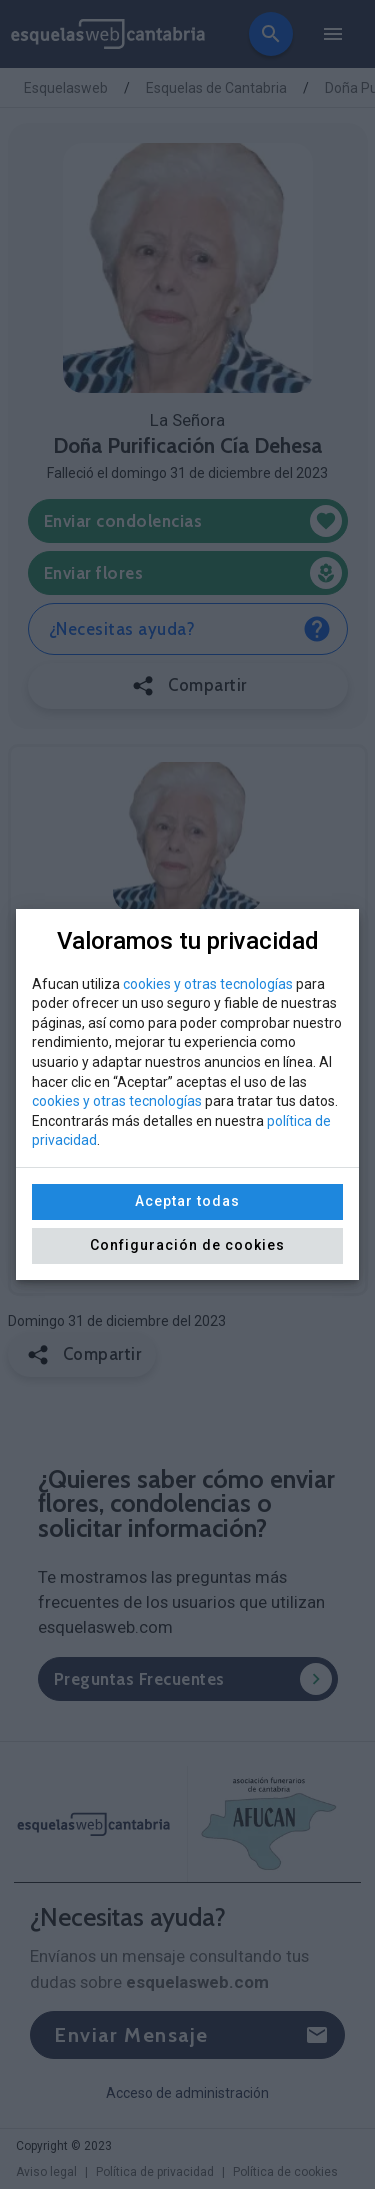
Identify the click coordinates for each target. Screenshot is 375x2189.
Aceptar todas (187, 1201)
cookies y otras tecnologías (208, 984)
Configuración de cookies (187, 1245)
